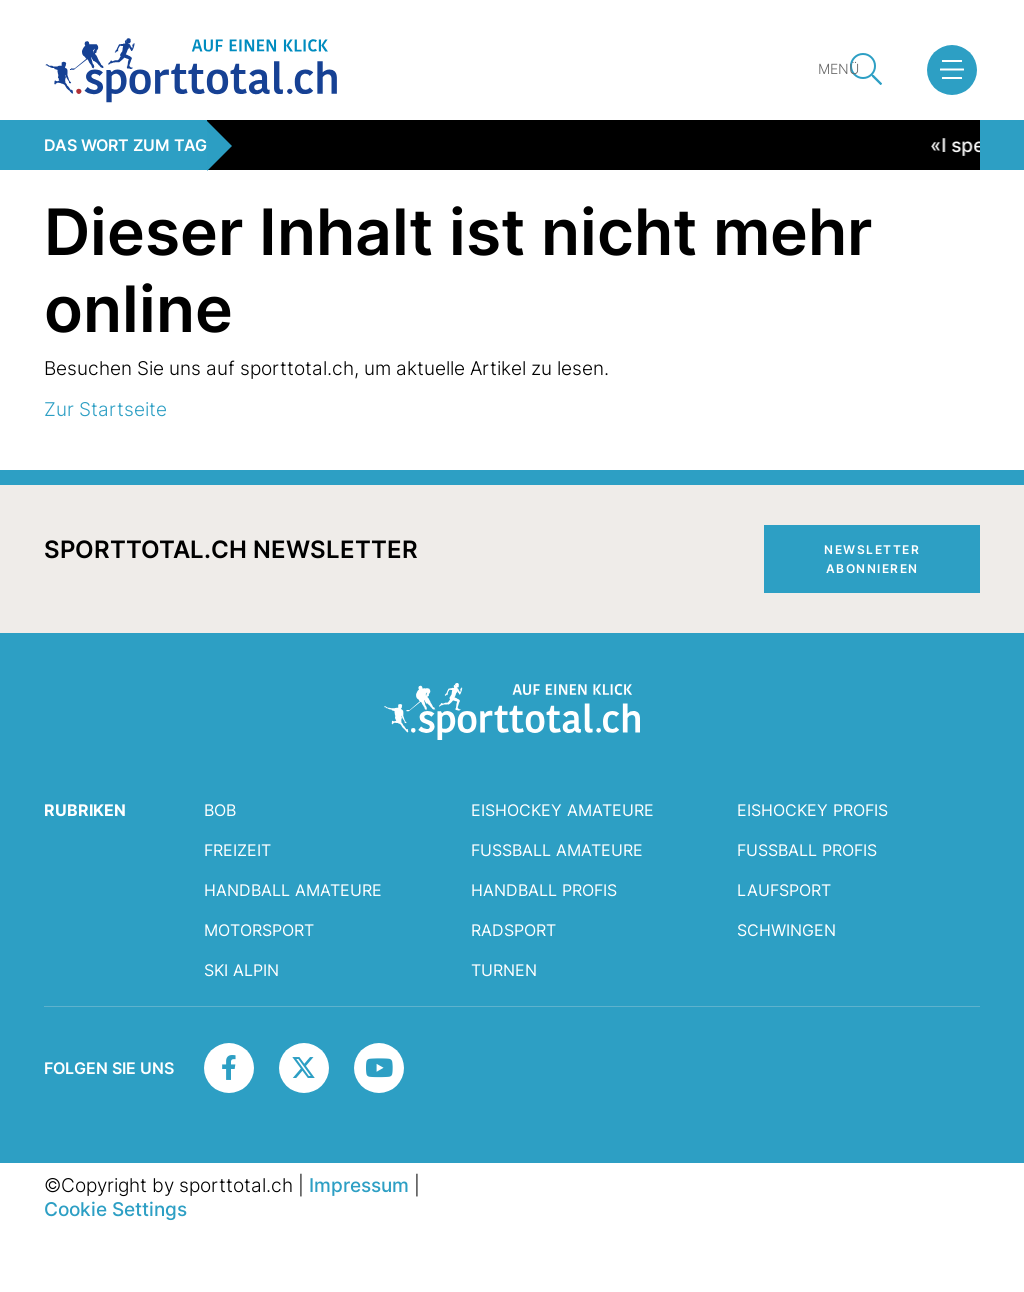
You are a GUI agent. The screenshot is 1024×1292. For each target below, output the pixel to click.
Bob (220, 810)
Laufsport (784, 890)
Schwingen (786, 930)
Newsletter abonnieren (872, 559)
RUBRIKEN (85, 810)
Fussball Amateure (557, 850)
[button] (952, 70)
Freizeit (237, 850)
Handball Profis (544, 890)
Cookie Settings (115, 1209)
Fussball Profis (807, 850)
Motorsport (259, 930)
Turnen (504, 970)
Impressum (359, 1185)
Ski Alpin (241, 970)
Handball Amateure (293, 890)
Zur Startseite (105, 409)
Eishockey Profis (812, 810)
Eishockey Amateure (562, 810)
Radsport (513, 930)
